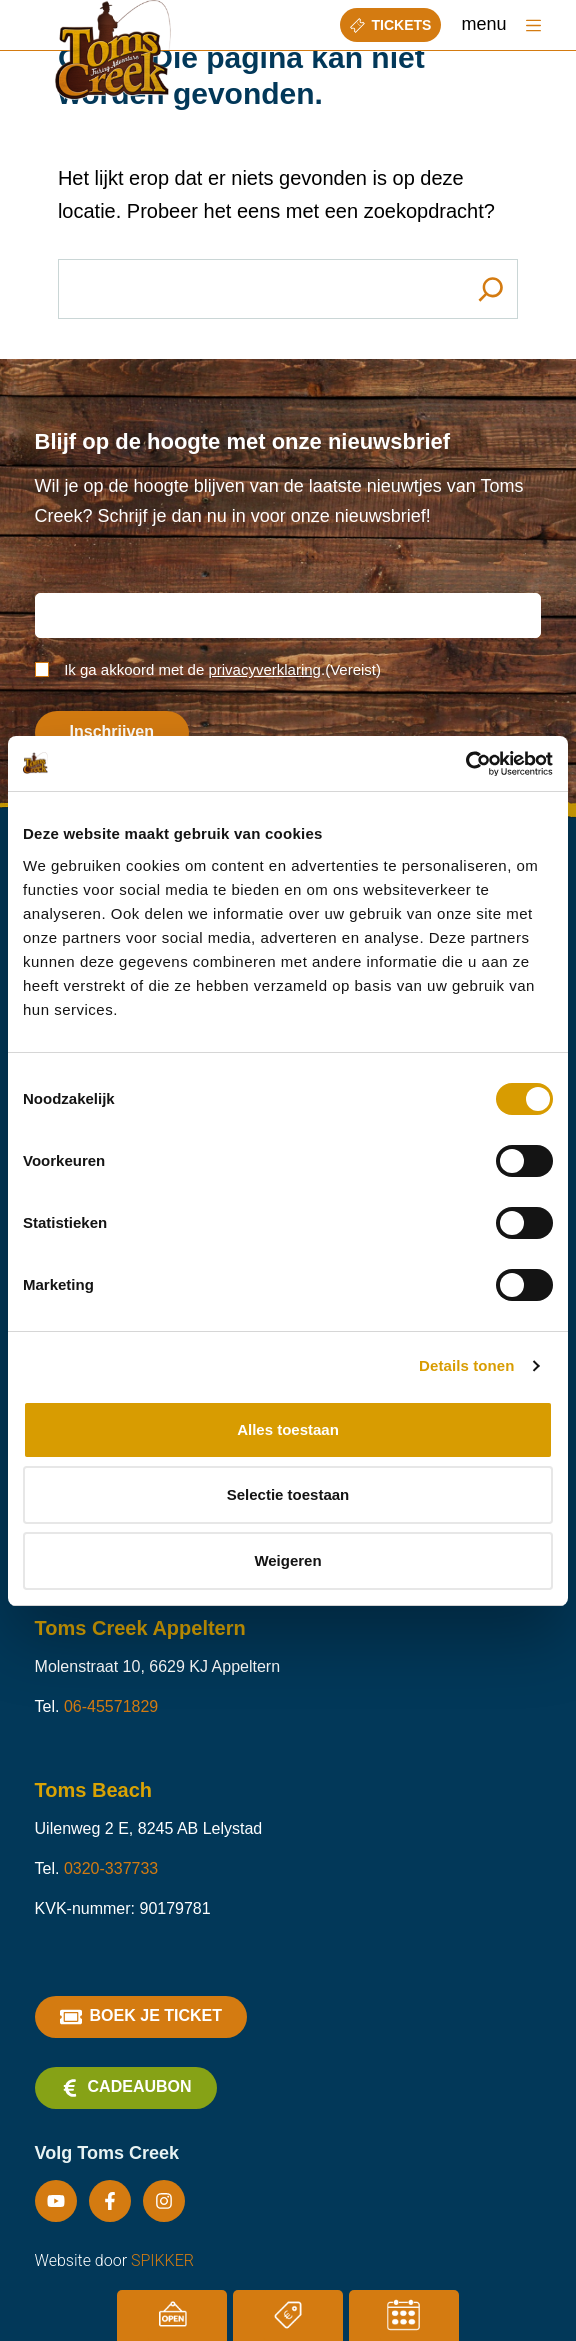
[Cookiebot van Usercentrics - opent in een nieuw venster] (465, 764)
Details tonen (466, 1365)
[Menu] (533, 25)
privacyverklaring (264, 669)
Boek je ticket (141, 2017)
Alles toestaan (288, 1429)
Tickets (391, 25)
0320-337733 (111, 1868)
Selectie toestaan (288, 1494)
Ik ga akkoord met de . (222, 669)
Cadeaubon (126, 2088)
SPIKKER (162, 2260)
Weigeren (287, 1560)
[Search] (490, 289)
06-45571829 (111, 1706)
